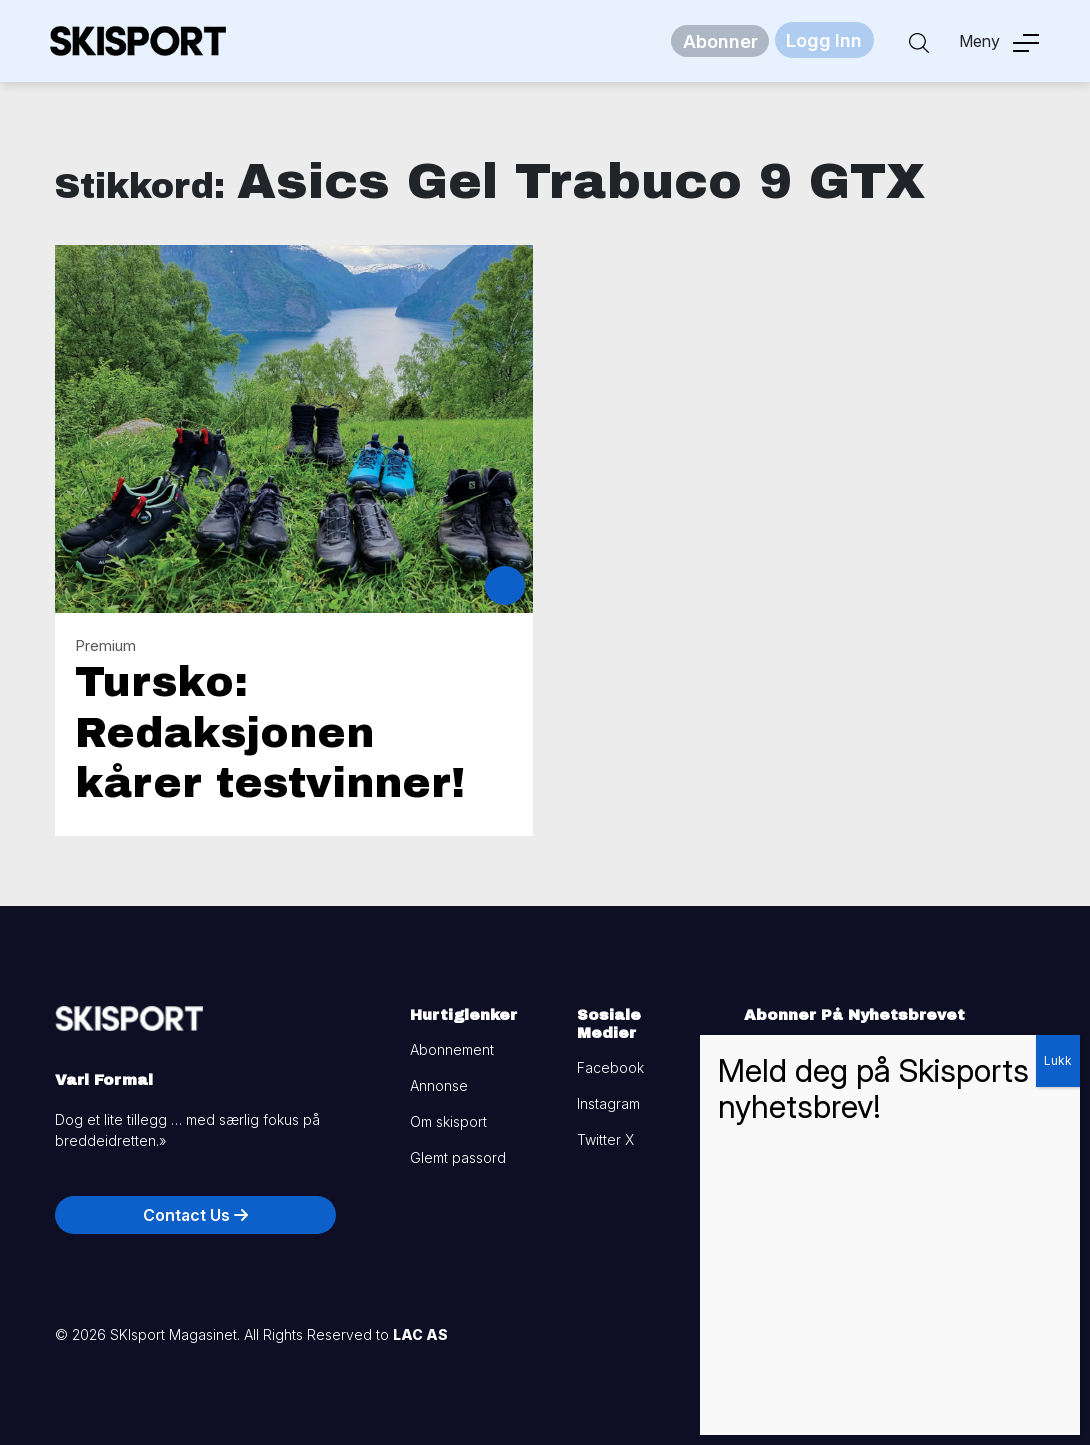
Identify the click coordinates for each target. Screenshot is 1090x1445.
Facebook (610, 1067)
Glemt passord (458, 1157)
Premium (105, 645)
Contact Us (195, 1215)
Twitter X (605, 1139)
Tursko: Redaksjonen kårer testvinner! (270, 732)
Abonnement (452, 1049)
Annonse (439, 1085)
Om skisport (448, 1121)
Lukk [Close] (1058, 1060)
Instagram (608, 1103)
